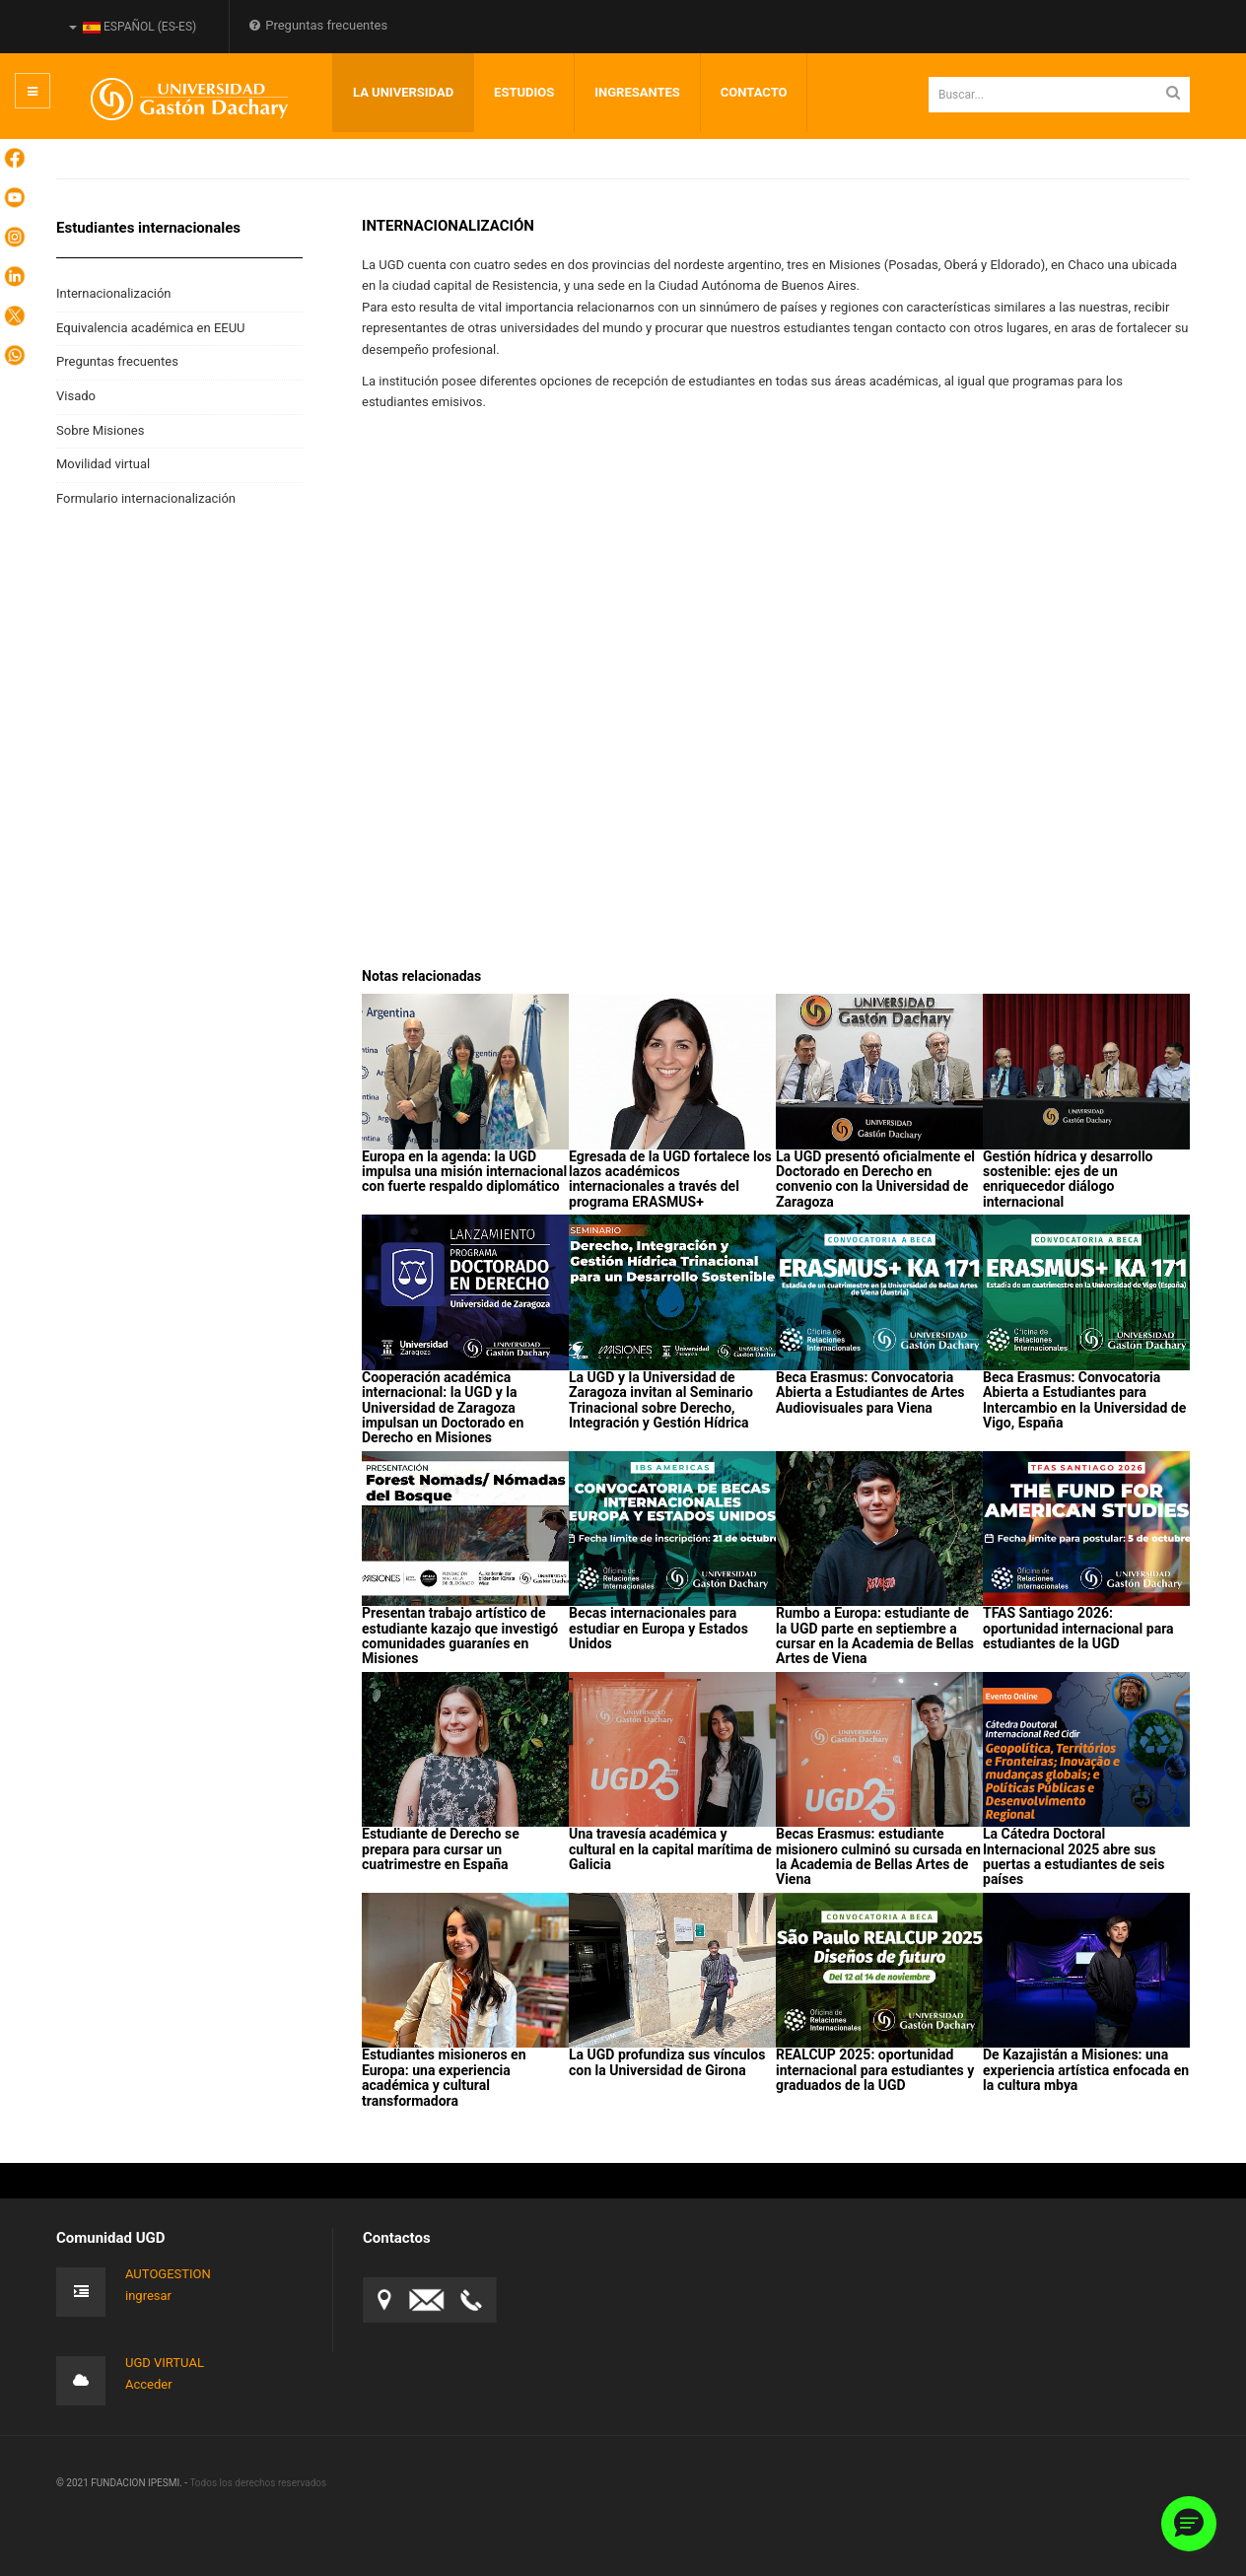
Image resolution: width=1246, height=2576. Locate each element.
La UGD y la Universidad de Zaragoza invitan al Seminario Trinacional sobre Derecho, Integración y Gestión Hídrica (661, 1399)
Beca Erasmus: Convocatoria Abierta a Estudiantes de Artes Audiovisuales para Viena (870, 1392)
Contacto (754, 92)
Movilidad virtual (103, 463)
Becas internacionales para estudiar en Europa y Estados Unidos (658, 1628)
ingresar (148, 2295)
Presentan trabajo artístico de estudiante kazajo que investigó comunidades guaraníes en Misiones (460, 1635)
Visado (76, 395)
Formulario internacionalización (146, 498)
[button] (1188, 2523)
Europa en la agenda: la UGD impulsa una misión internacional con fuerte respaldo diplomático (464, 1172)
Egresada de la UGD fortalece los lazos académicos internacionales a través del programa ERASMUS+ (670, 1179)
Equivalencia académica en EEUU (150, 327)
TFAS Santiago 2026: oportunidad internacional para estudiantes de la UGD (1078, 1628)
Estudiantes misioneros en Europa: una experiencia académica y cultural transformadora (443, 2077)
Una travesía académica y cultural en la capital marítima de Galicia (670, 1849)
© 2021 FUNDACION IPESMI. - (122, 2482)
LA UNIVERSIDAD (403, 92)
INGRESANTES (637, 92)
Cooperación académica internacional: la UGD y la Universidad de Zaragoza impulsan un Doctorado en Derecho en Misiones (442, 1407)
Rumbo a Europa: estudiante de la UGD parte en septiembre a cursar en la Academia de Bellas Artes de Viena (875, 1635)
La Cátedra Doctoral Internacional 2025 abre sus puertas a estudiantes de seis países (1073, 1856)
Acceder (149, 2384)
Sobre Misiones (100, 430)
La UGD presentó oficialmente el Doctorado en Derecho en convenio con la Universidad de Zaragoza (875, 1179)
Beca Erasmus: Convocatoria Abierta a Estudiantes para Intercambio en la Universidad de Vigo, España (1084, 1399)
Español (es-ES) (132, 27)
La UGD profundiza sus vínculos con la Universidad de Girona (667, 2062)
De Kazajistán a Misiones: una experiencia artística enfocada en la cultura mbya (1086, 2070)
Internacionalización (114, 293)
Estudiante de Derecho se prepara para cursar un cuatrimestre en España (440, 1849)
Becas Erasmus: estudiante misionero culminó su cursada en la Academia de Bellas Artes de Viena (878, 1856)
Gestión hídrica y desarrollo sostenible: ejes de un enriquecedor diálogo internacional (1068, 1179)
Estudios (524, 92)
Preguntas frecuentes (318, 25)
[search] (1059, 94)
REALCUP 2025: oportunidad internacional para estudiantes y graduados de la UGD (875, 2070)
